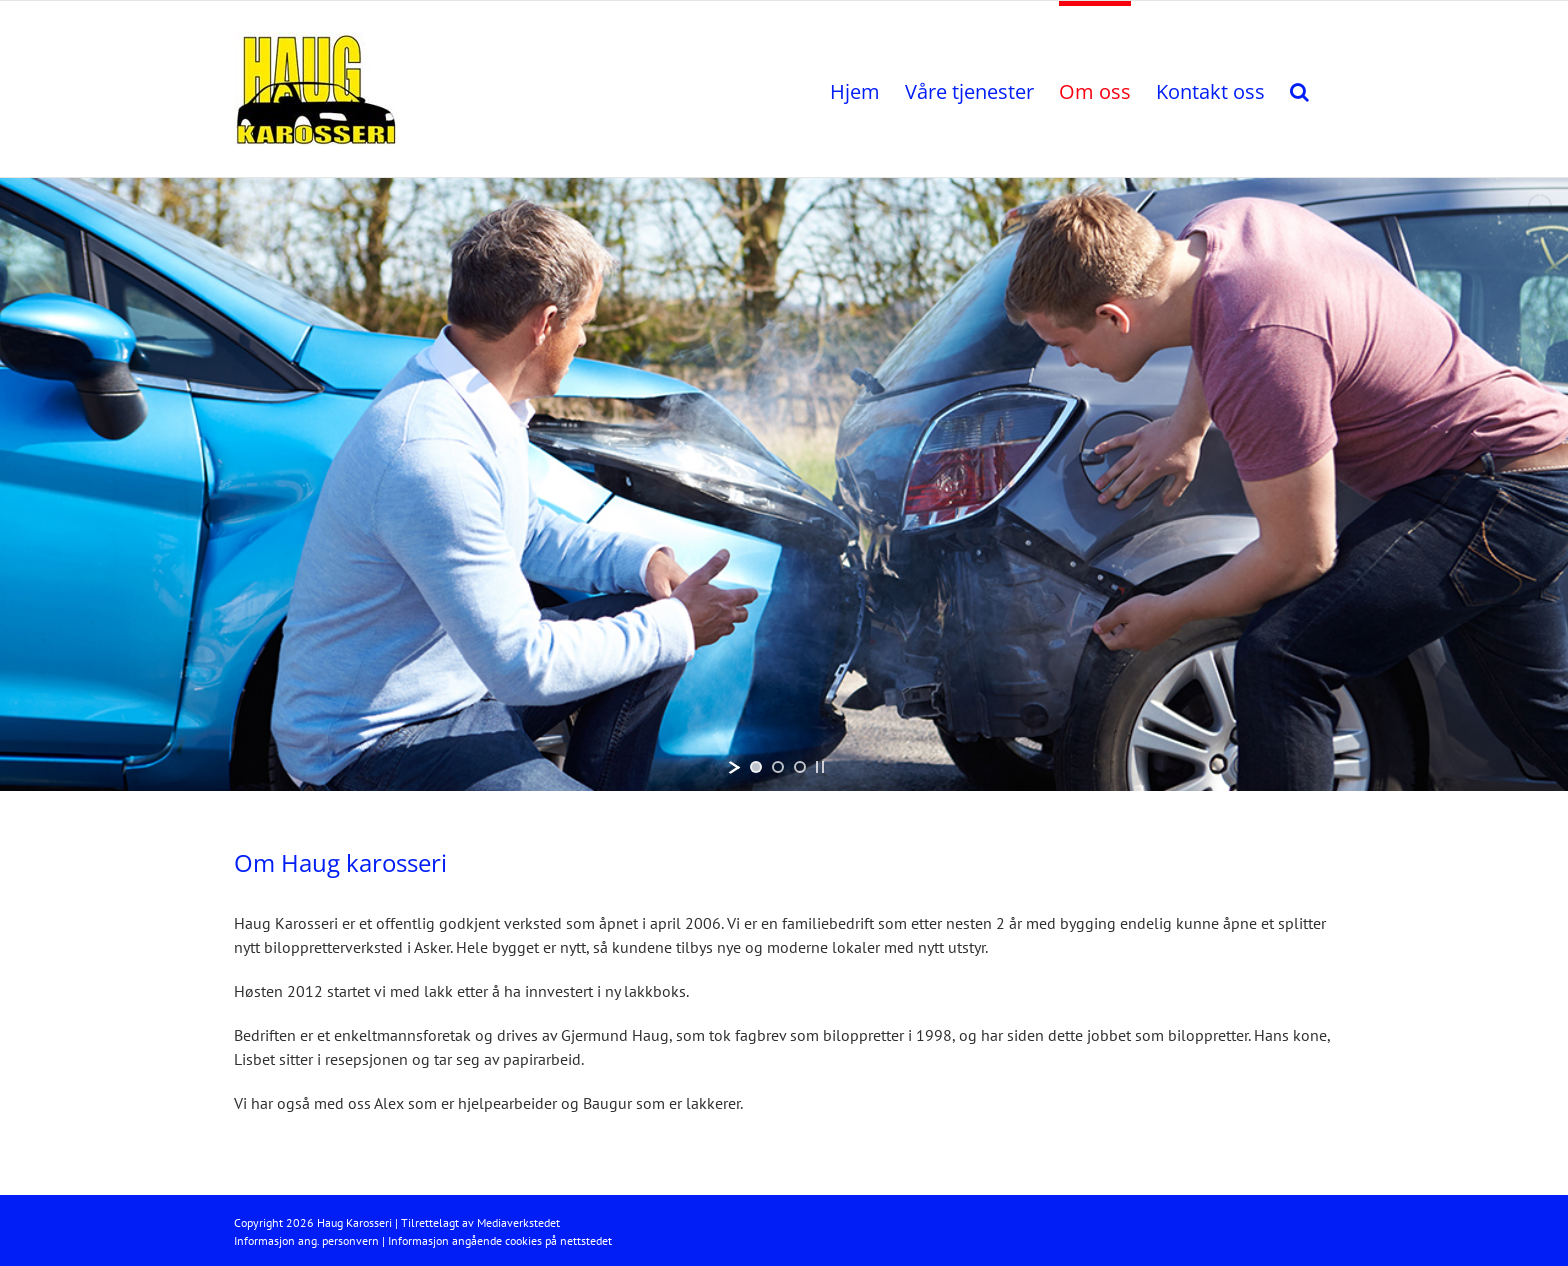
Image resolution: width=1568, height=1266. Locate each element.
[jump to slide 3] (800, 767)
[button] (1299, 89)
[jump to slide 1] (756, 767)
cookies (523, 1240)
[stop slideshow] (820, 767)
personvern (350, 1240)
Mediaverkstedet (518, 1222)
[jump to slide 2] (778, 767)
